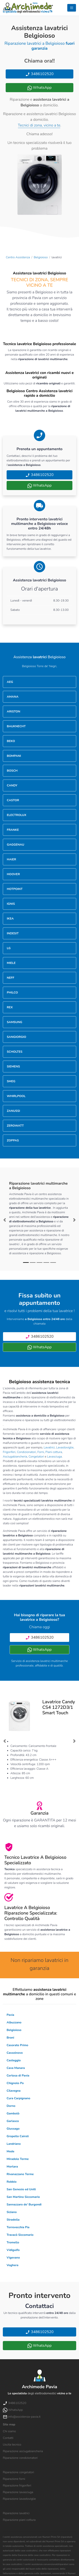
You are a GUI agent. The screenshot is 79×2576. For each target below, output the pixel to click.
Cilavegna (13, 2091)
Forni (40, 1452)
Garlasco (13, 2121)
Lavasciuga (54, 1456)
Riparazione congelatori (18, 2472)
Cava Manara (16, 2068)
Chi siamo (9, 2431)
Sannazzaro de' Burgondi (24, 2204)
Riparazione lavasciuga (18, 2492)
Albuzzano (14, 2022)
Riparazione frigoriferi (17, 2485)
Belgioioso (41, 257)
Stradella (13, 2220)
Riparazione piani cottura (19, 2520)
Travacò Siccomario (20, 2235)
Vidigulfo (13, 2250)
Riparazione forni (14, 2479)
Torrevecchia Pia (18, 2227)
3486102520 (39, 73)
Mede (10, 2151)
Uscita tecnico (12, 2444)
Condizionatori (26, 1452)
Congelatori (36, 1456)
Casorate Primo (17, 2045)
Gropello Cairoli (18, 2136)
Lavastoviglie (65, 1447)
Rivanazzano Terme (20, 2174)
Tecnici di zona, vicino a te (39, 125)
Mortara (12, 2166)
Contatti (8, 2438)
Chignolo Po (15, 2083)
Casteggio (14, 2060)
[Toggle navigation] (71, 8)
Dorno (11, 2106)
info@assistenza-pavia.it (21, 2417)
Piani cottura (53, 1452)
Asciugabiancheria (15, 1456)
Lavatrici (49, 1447)
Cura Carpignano (18, 2098)
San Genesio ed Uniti (21, 2189)
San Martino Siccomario (23, 2197)
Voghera (12, 2265)
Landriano (14, 2144)
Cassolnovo (15, 2053)
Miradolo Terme (18, 2159)
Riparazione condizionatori (20, 2458)
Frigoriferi (9, 1452)
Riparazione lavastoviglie (19, 2499)
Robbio (11, 2182)
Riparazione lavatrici (16, 2513)
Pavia (10, 2015)
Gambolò (13, 2113)
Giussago (13, 2129)
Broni (10, 2038)
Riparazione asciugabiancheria (23, 2451)
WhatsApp (39, 87)
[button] (4, 1220)
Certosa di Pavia (18, 2075)
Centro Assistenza (18, 257)
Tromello (13, 2242)
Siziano (12, 2212)
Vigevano (13, 2258)
